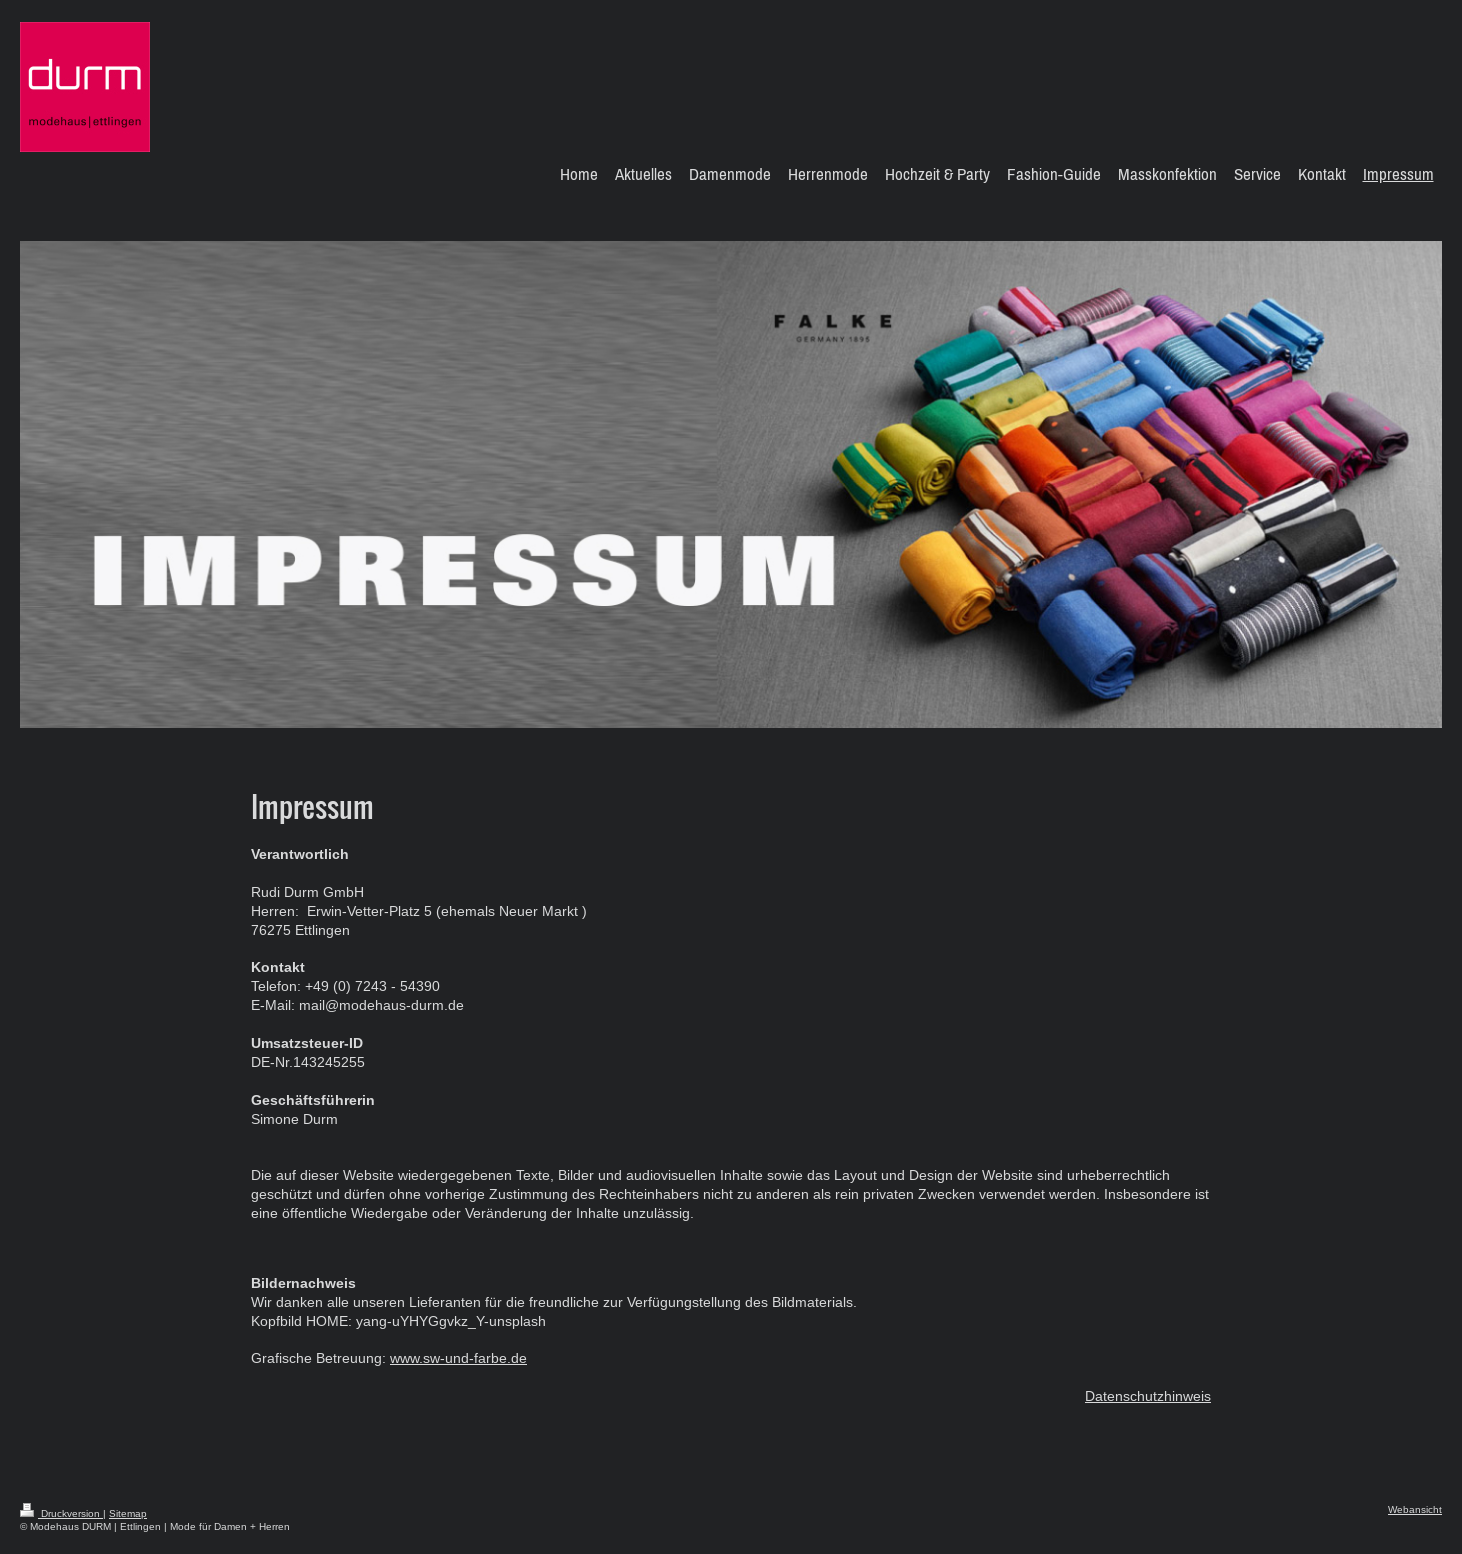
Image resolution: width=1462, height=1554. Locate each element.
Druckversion (61, 1513)
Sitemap (128, 1513)
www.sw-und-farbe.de (458, 1358)
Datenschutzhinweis (1148, 1396)
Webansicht (1415, 1509)
